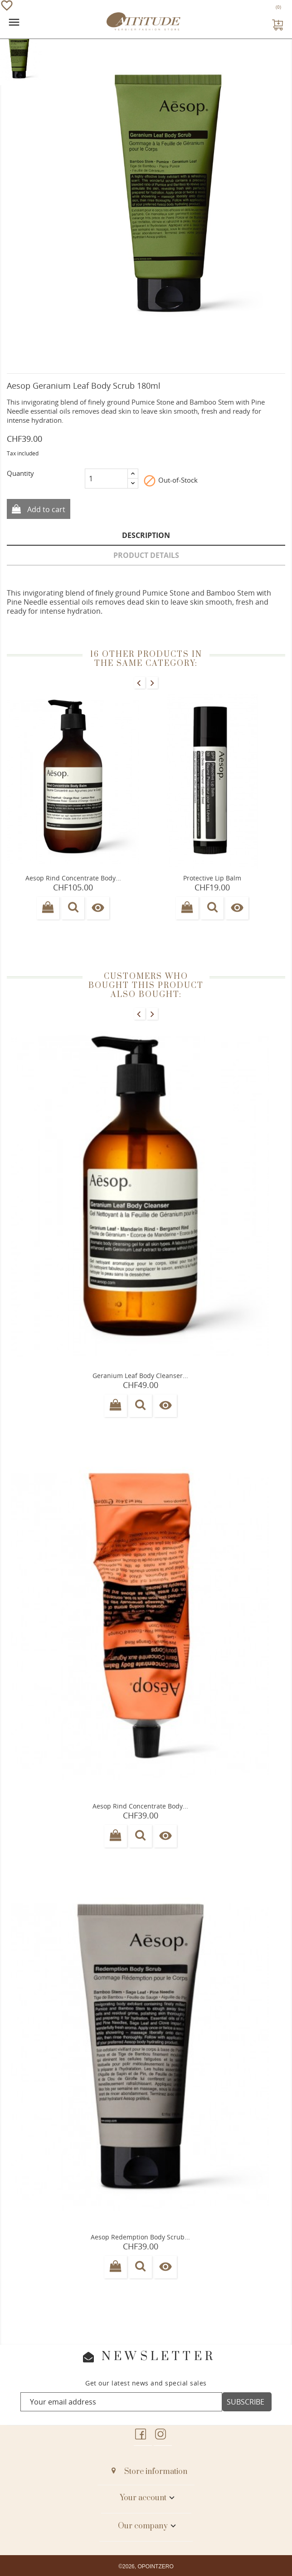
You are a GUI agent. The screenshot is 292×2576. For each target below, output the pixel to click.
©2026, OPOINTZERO (146, 2566)
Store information (155, 2472)
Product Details (146, 555)
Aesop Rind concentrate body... (140, 1806)
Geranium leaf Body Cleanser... (140, 1375)
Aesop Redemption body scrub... (140, 2237)
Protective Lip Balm (212, 878)
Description (146, 535)
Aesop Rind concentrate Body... (73, 878)
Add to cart (45, 509)
